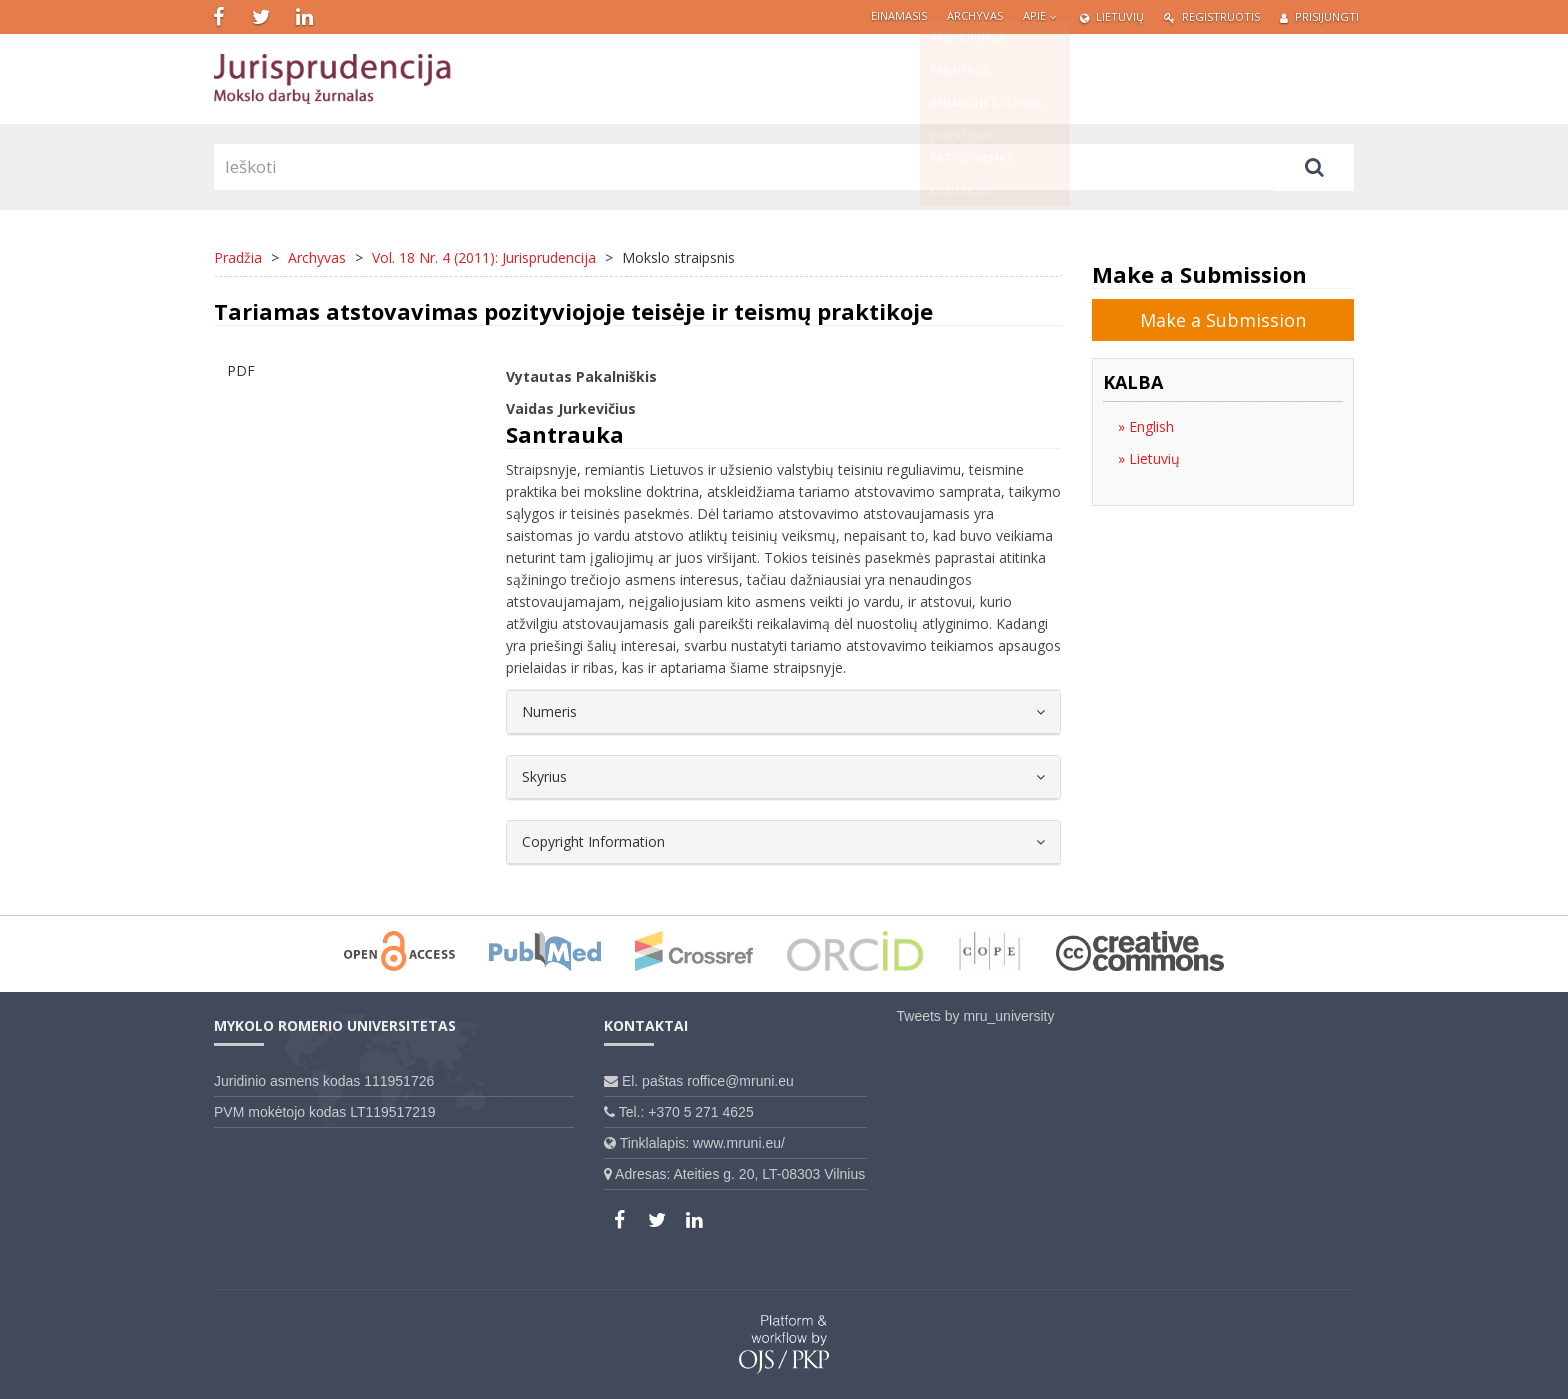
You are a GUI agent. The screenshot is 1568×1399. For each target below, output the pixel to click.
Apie (1041, 15)
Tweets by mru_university (976, 1016)
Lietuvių (1112, 16)
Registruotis (1212, 16)
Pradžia (238, 257)
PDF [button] (241, 370)
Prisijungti (1319, 16)
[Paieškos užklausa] (744, 167)
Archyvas (975, 15)
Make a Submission (1223, 320)
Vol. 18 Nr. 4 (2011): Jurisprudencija (484, 257)
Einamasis (899, 15)
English (1149, 426)
